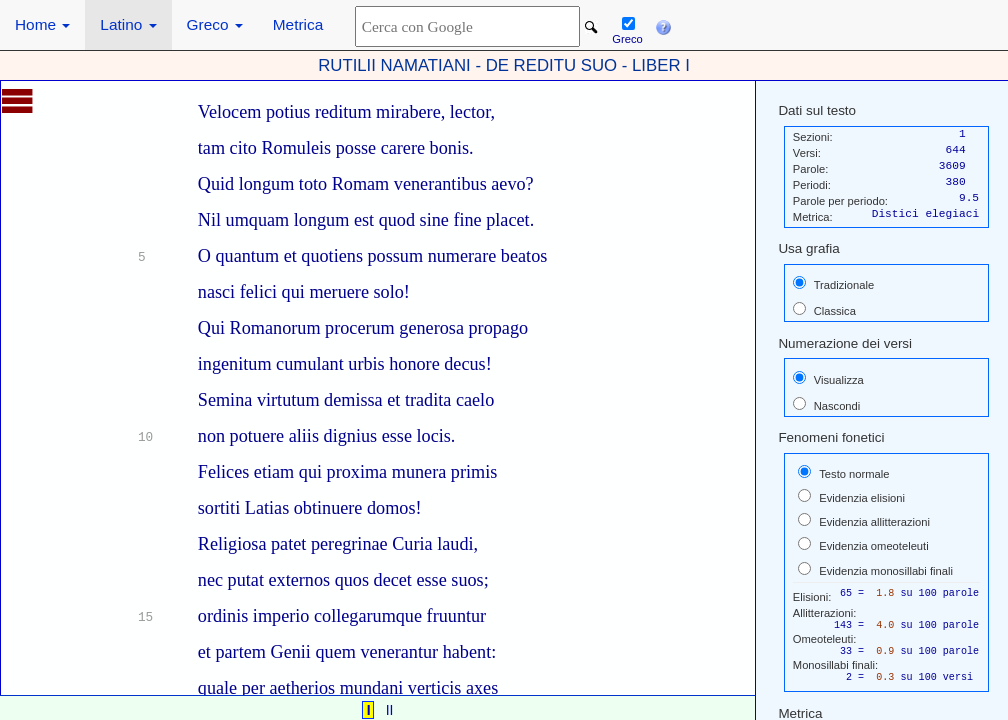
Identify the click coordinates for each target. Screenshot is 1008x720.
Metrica (298, 24)
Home (42, 24)
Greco (215, 24)
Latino (128, 24)
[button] (663, 25)
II (390, 710)
